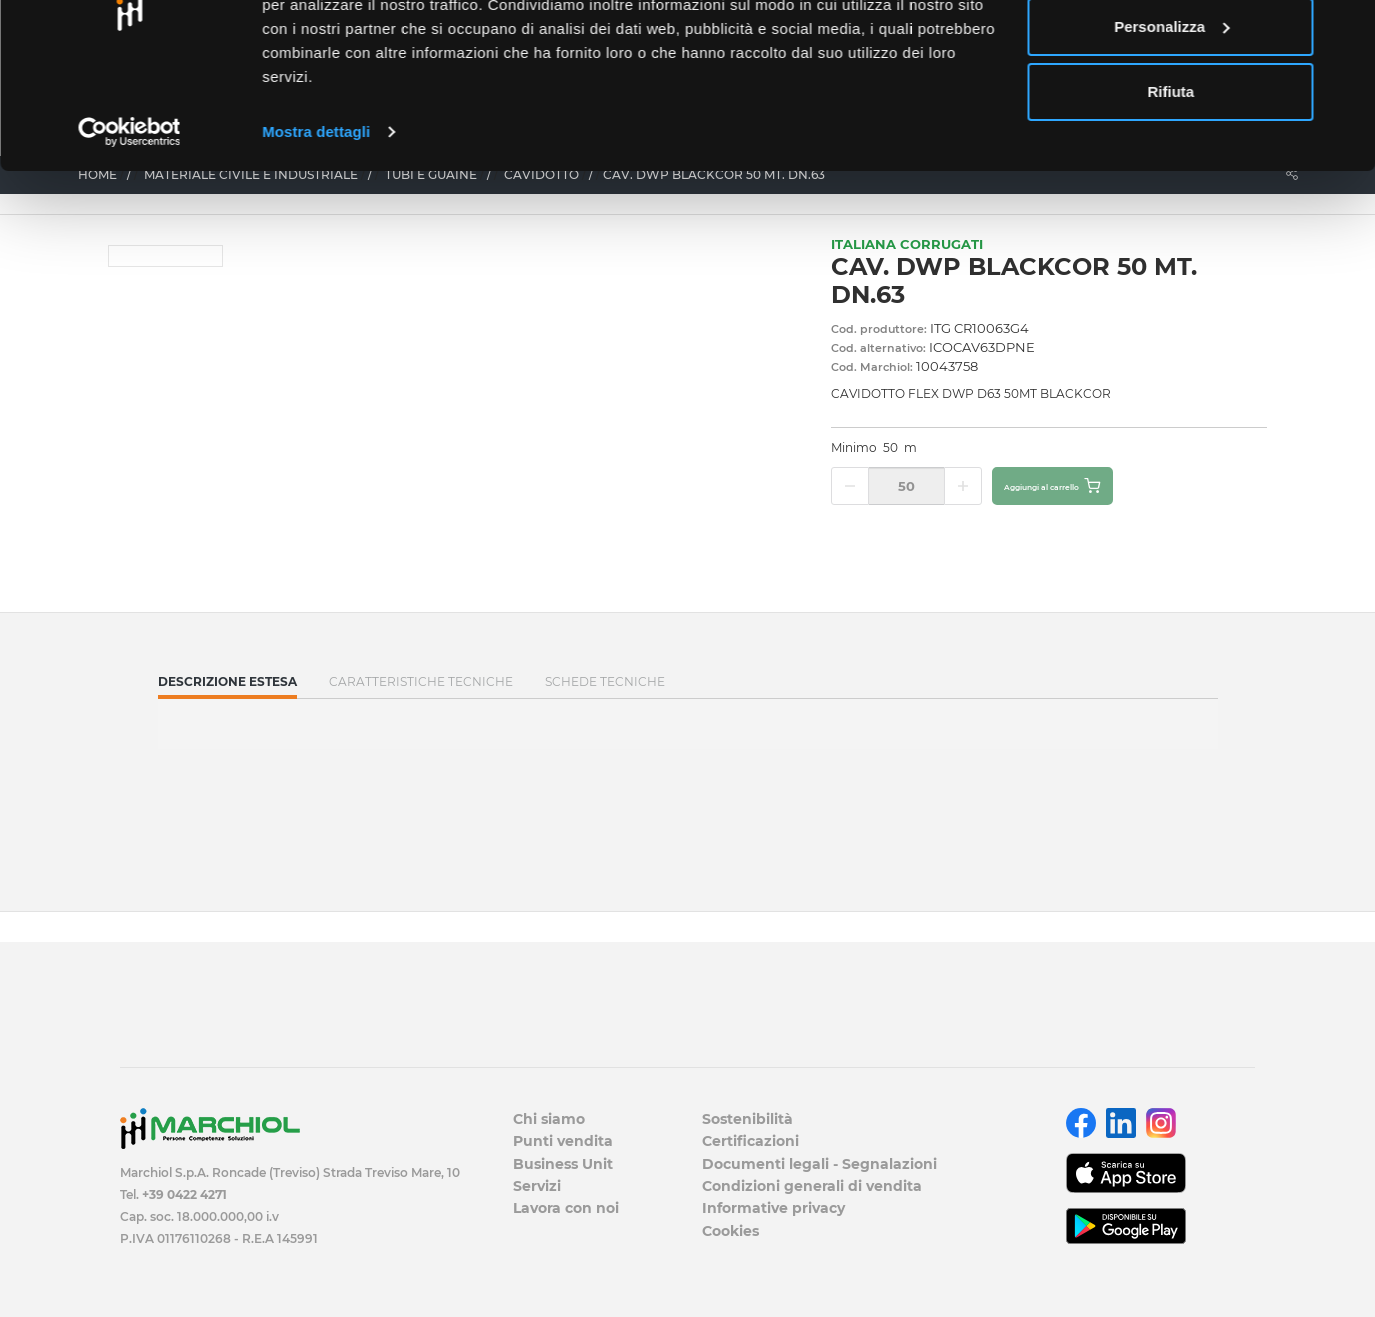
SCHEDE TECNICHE (605, 681)
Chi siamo (549, 1119)
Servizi (537, 1186)
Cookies (730, 1231)
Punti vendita (563, 1141)
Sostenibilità (747, 1119)
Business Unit (563, 1164)
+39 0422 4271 (184, 1194)
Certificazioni (750, 1141)
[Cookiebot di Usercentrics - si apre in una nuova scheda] (129, 224)
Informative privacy (773, 1208)
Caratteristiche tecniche (421, 681)
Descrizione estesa (227, 686)
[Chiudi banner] (1344, 31)
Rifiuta (1171, 183)
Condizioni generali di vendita (812, 1186)
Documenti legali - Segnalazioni (819, 1164)
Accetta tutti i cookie (1171, 52)
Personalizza (1171, 118)
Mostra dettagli (316, 223)
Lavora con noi (566, 1208)
